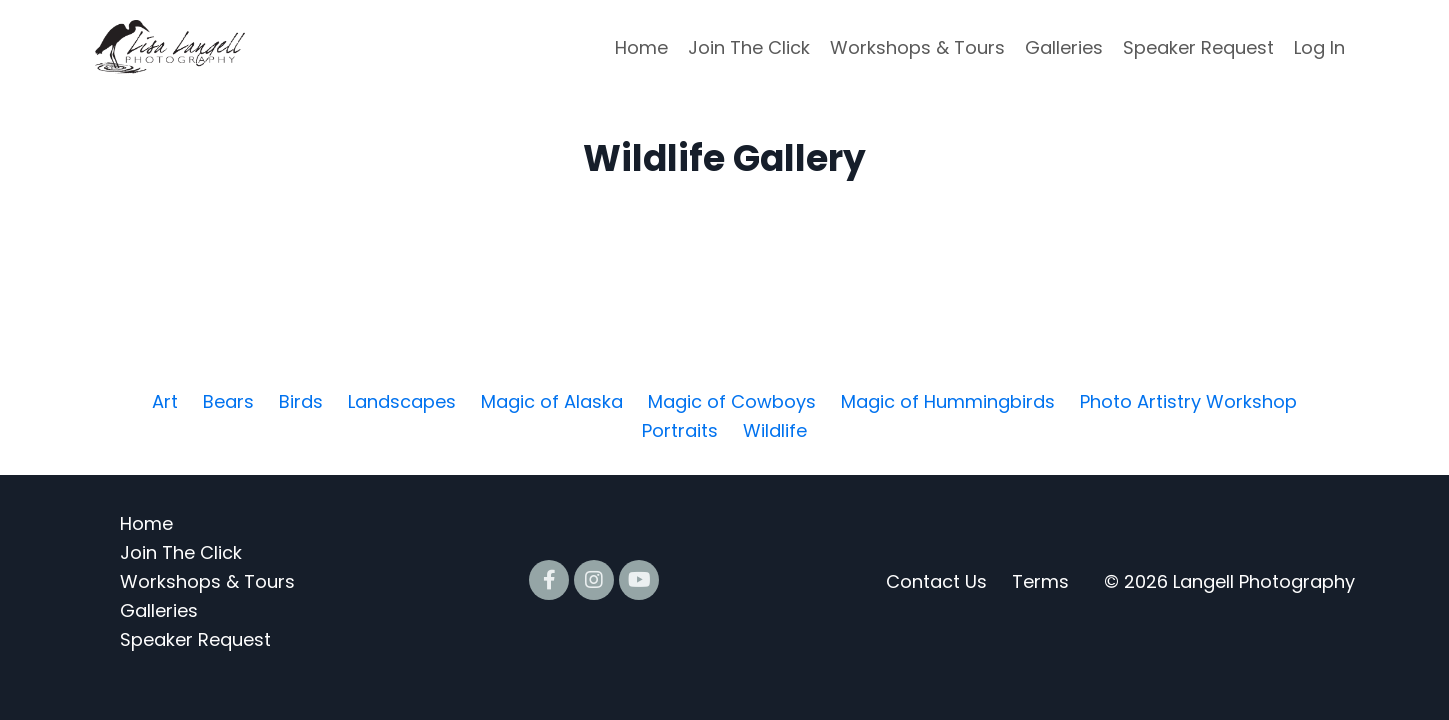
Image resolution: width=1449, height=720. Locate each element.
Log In (1319, 47)
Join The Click (749, 47)
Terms (1040, 581)
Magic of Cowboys (732, 401)
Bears (228, 401)
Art (165, 401)
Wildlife (775, 430)
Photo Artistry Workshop (1188, 401)
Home (641, 47)
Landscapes (402, 401)
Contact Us (936, 581)
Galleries (1064, 47)
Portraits (680, 430)
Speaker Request (1198, 47)
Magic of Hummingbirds (948, 401)
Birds (301, 401)
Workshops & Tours (917, 47)
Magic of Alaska (552, 401)
